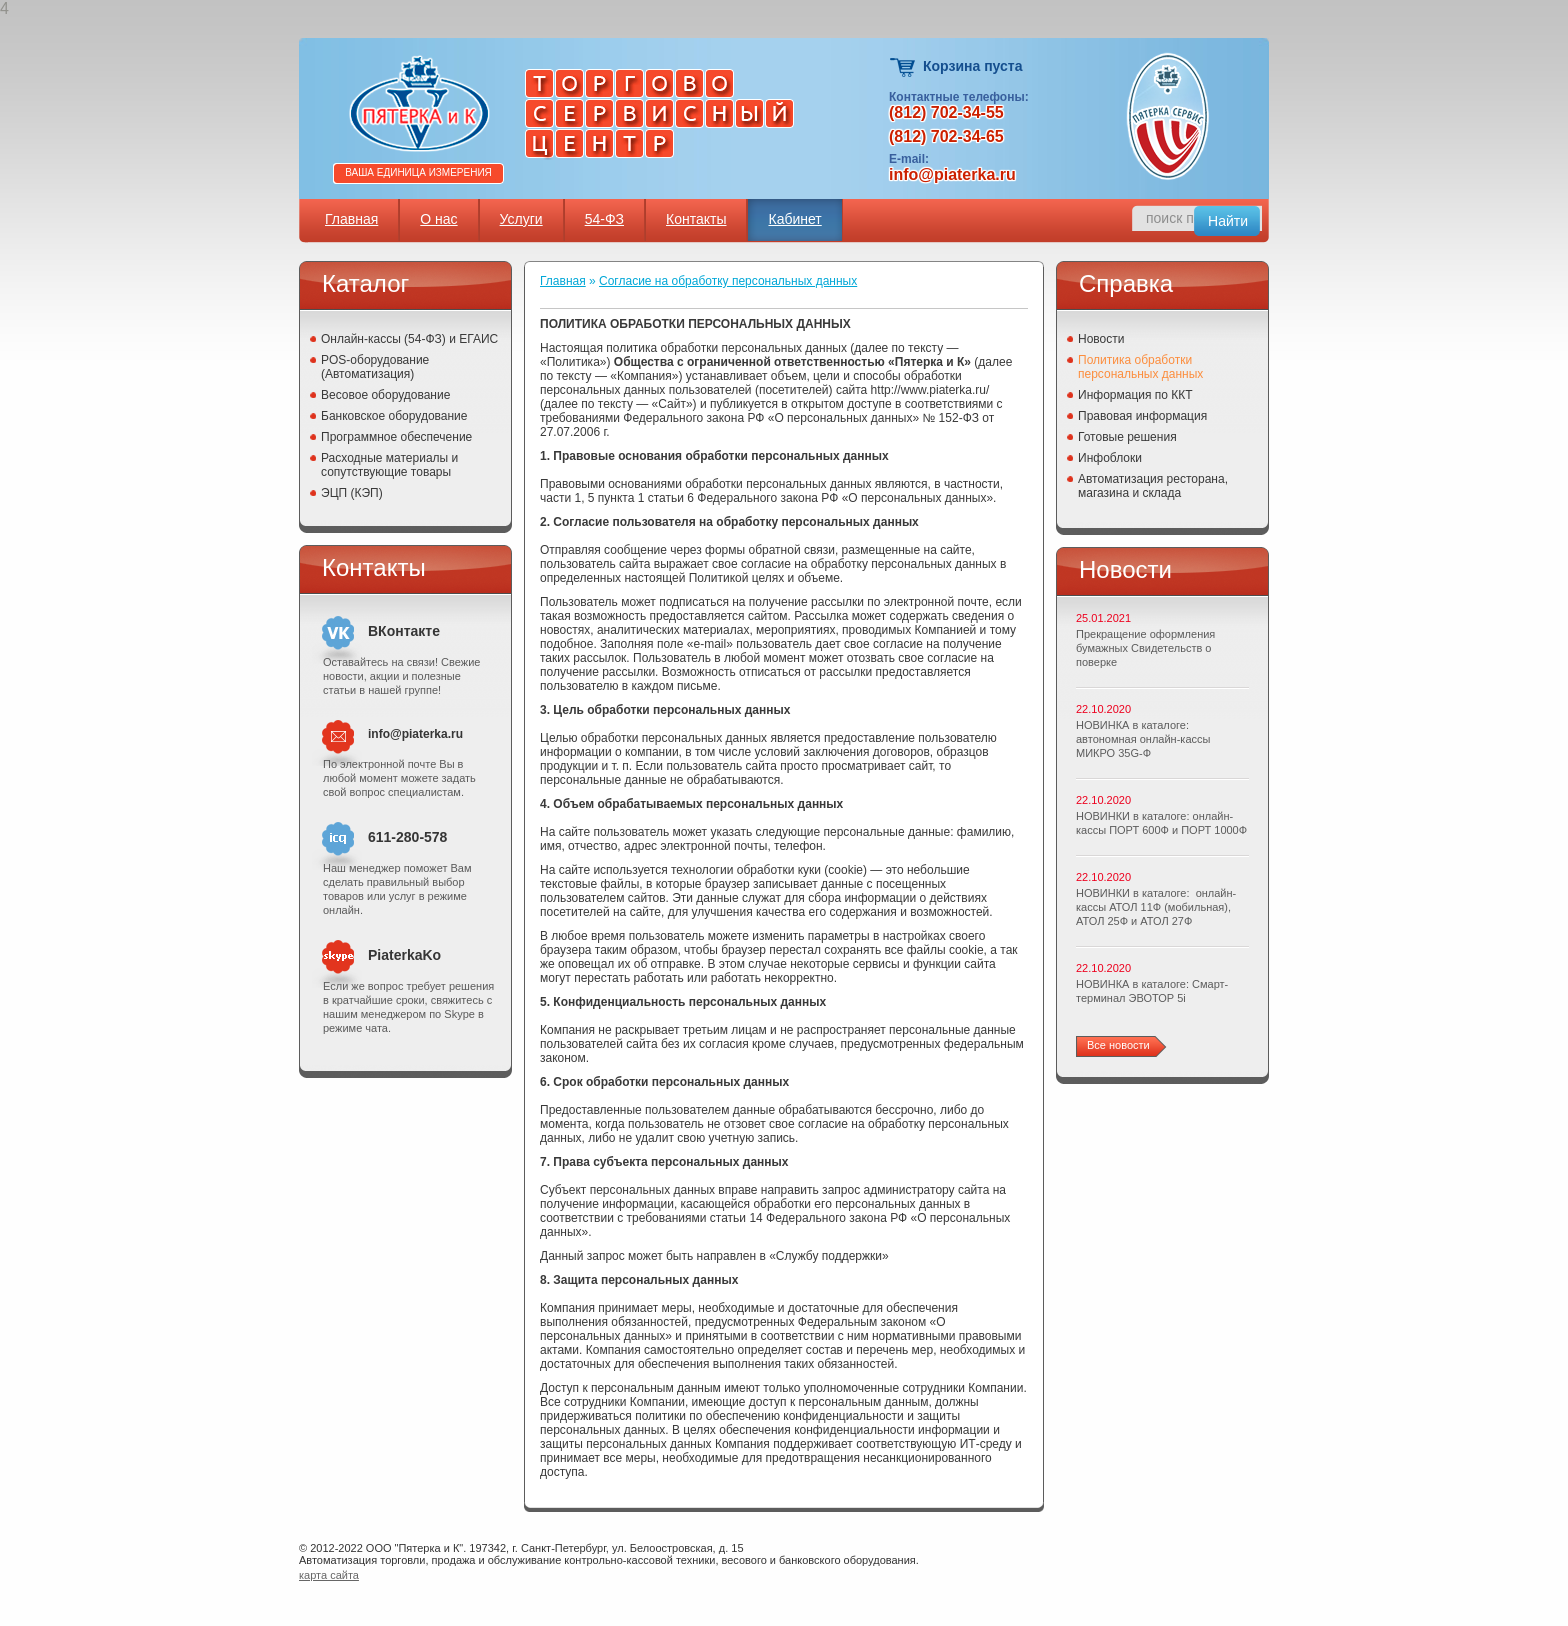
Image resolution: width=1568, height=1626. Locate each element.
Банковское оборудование (394, 416)
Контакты (696, 219)
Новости (1101, 339)
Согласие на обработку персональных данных (728, 281)
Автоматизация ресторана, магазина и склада (1153, 486)
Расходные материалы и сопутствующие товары (389, 465)
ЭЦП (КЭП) (352, 493)
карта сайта (329, 1575)
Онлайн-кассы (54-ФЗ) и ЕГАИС (409, 339)
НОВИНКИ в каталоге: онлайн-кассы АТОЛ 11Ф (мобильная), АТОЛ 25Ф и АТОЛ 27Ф (1156, 907)
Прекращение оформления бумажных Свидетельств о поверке (1145, 648)
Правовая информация (1142, 416)
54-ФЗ (604, 219)
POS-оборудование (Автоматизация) (375, 367)
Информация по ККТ (1135, 395)
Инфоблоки (1110, 458)
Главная (351, 219)
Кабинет (794, 219)
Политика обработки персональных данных (1140, 367)
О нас (438, 219)
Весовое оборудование (385, 395)
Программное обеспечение (396, 437)
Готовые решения (1127, 437)
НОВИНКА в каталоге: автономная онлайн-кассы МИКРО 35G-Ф (1143, 739)
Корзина (903, 67)
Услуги (521, 219)
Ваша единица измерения (418, 172)
